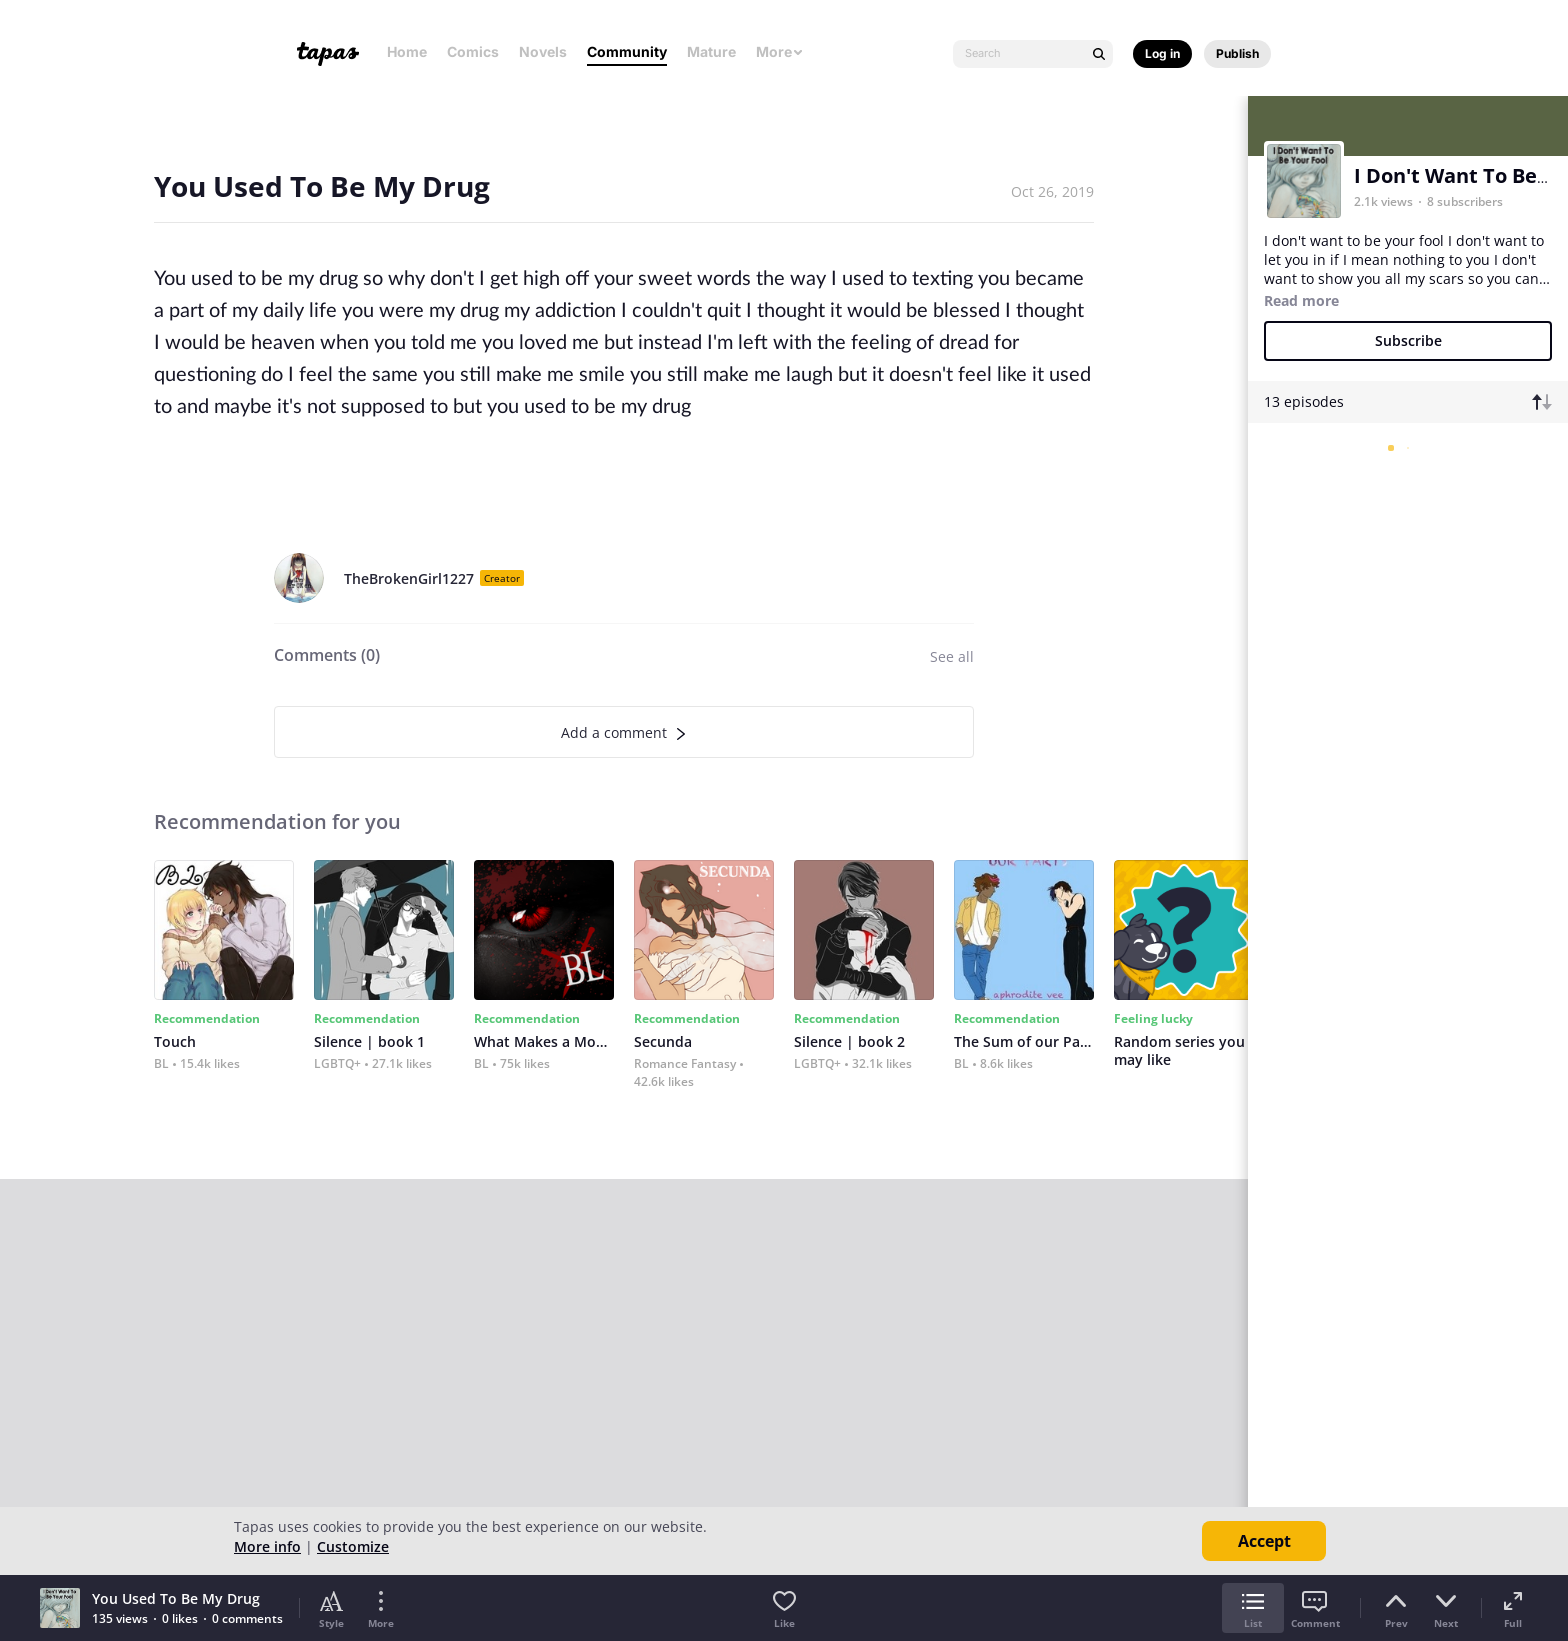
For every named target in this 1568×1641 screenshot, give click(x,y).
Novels (543, 51)
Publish (1237, 53)
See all (952, 656)
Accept (1264, 1541)
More (780, 51)
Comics (473, 51)
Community (627, 51)
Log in (1162, 53)
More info (267, 1546)
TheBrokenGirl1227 (409, 578)
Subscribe (1408, 340)
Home (407, 51)
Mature (711, 51)
